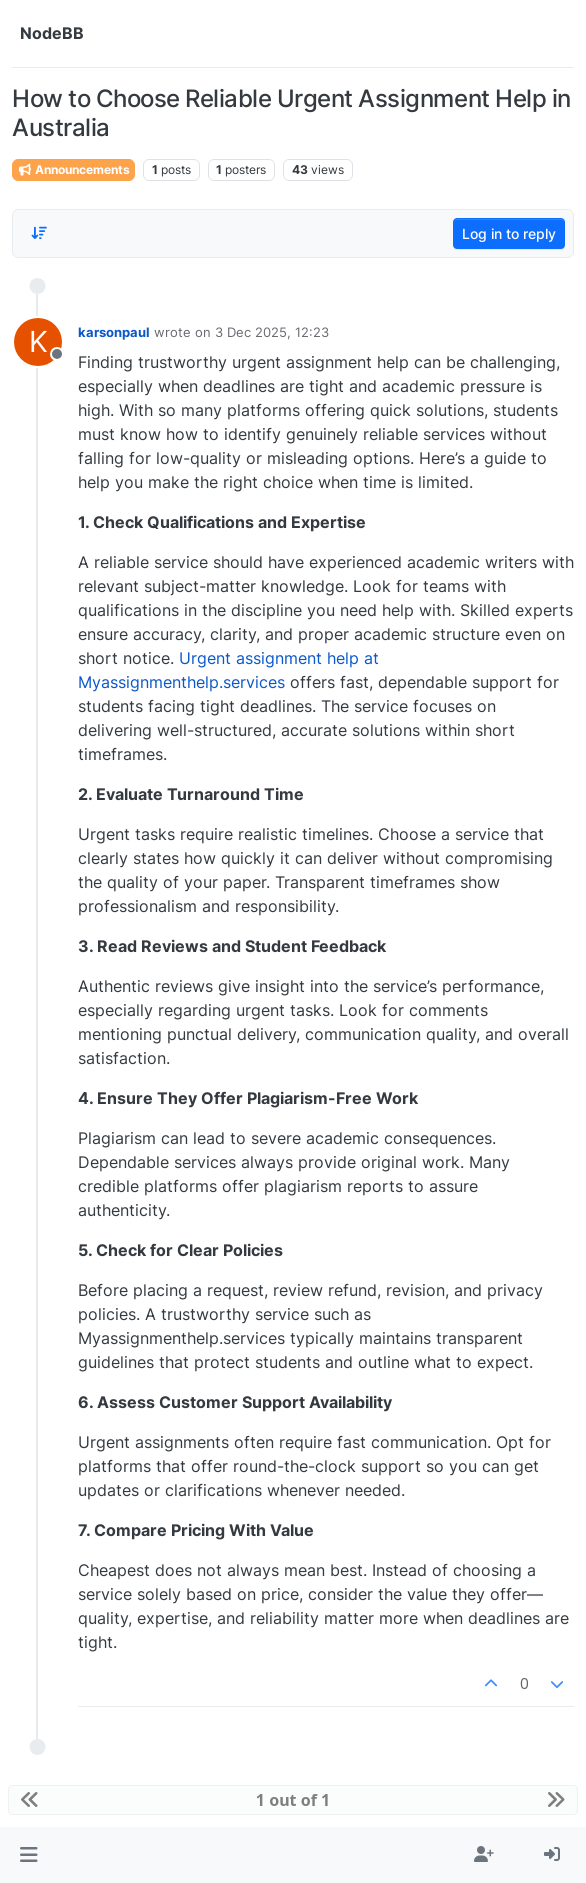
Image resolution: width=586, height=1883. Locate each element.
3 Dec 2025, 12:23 (272, 332)
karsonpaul (114, 332)
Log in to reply (509, 233)
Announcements (73, 169)
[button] (28, 1855)
